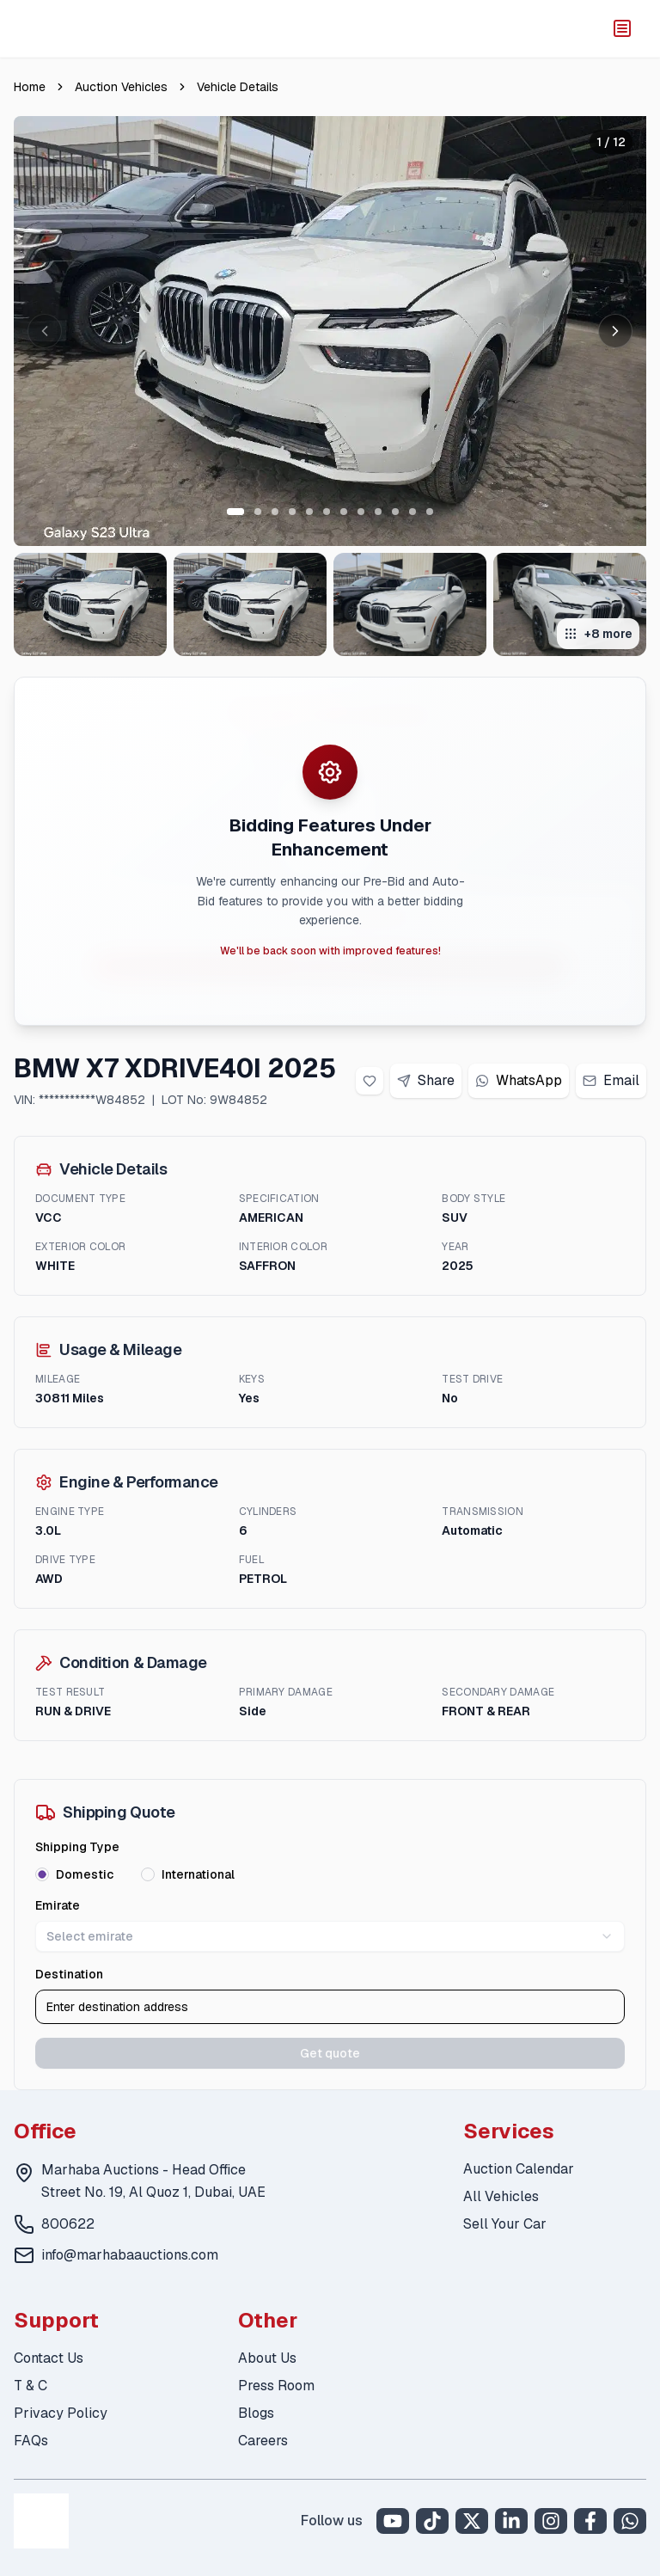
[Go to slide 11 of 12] (412, 511)
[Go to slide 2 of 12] (257, 511)
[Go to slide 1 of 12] (235, 511)
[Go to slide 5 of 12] (309, 511)
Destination (69, 1974)
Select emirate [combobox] (330, 1936)
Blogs (256, 2413)
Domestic (84, 1874)
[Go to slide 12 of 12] (429, 511)
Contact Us (48, 2358)
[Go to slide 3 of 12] (275, 511)
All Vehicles (501, 2196)
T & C (30, 2386)
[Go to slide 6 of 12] (326, 511)
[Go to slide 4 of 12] (292, 511)
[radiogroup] (330, 1874)
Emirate (57, 1905)
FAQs (31, 2441)
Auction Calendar (518, 2169)
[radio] (42, 1874)
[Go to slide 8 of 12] (361, 511)
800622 (68, 2224)
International (198, 1874)
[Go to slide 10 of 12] (395, 511)
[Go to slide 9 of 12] (378, 511)
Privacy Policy (60, 2413)
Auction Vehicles (121, 87)
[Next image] (615, 331)
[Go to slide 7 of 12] (343, 511)
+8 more (598, 633)
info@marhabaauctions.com (129, 2255)
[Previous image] (45, 331)
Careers (263, 2441)
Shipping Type (77, 1847)
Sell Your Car (505, 2224)
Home (30, 87)
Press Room (276, 2386)
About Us (267, 2358)
